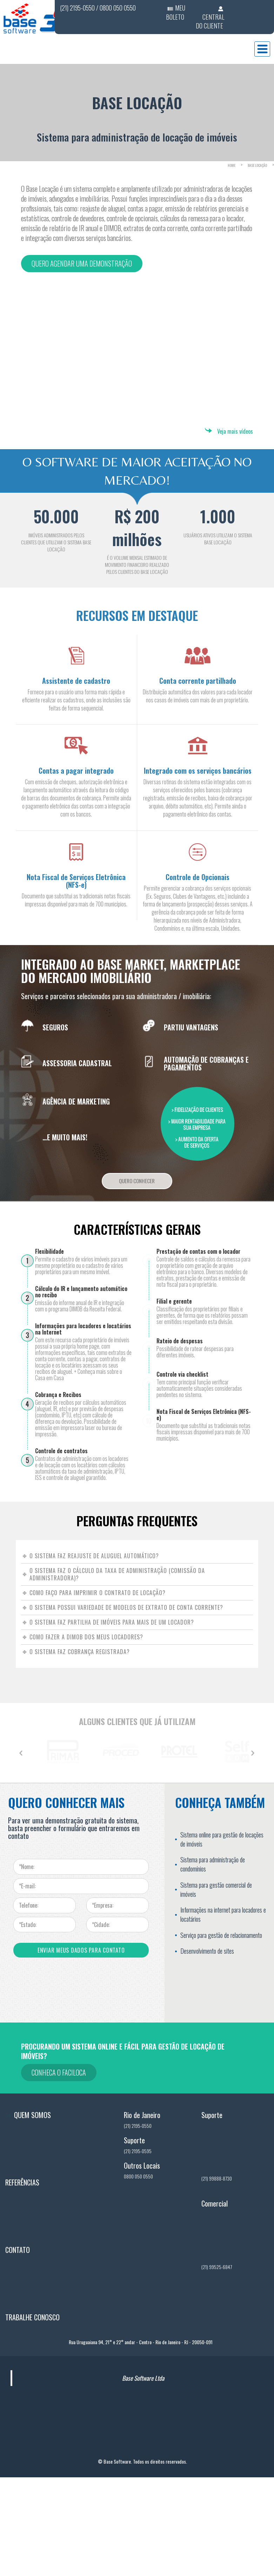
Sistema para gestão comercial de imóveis (216, 1889)
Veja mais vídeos (235, 431)
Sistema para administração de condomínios (212, 1864)
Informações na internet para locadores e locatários (223, 1914)
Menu (262, 49)
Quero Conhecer (137, 1181)
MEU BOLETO (175, 12)
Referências (22, 2235)
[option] (50, 1751)
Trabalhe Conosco (32, 2370)
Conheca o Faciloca (59, 2072)
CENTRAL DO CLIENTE (210, 21)
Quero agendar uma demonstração (82, 263)
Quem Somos (23, 2167)
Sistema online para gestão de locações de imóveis (221, 1839)
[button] (21, 1753)
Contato (17, 2302)
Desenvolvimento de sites (207, 1950)
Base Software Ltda (143, 2430)
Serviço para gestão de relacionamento (221, 1935)
